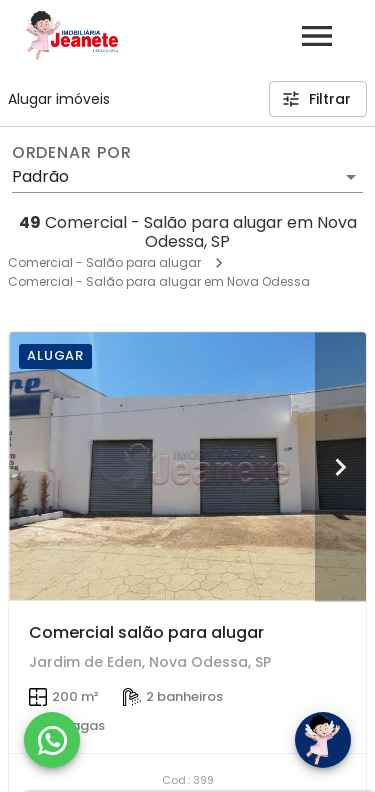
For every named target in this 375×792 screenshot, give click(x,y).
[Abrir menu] (317, 36)
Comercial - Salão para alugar (104, 262)
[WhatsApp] (52, 740)
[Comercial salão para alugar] (187, 466)
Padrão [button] (40, 176)
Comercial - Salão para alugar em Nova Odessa (159, 281)
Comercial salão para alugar (146, 632)
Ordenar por (72, 153)
